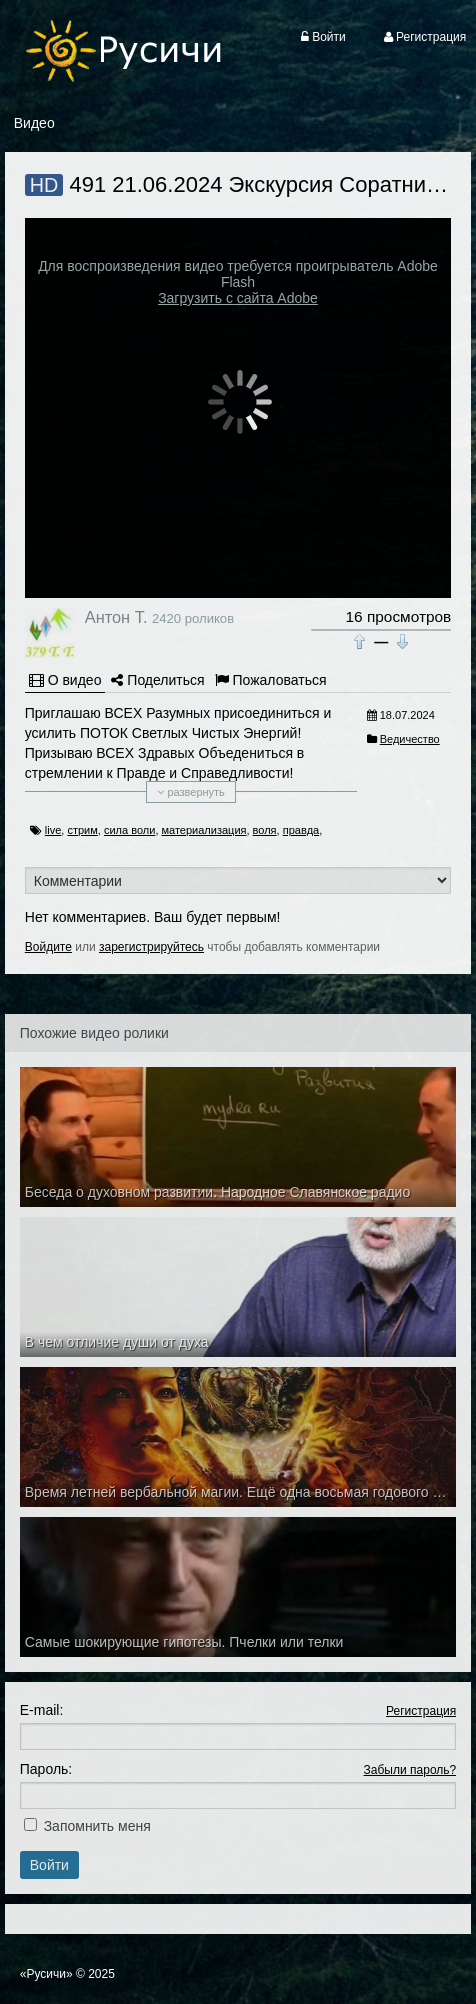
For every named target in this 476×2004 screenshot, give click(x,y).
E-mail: (42, 1710)
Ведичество (410, 739)
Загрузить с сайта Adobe (238, 298)
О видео (65, 680)
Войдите (48, 947)
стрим (82, 830)
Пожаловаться (271, 680)
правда (301, 830)
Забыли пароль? (410, 1770)
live (53, 830)
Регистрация (421, 1711)
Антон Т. (116, 617)
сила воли (129, 830)
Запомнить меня (97, 1826)
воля (265, 830)
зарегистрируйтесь (151, 947)
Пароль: (46, 1769)
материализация (204, 830)
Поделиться (157, 680)
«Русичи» (46, 1974)
